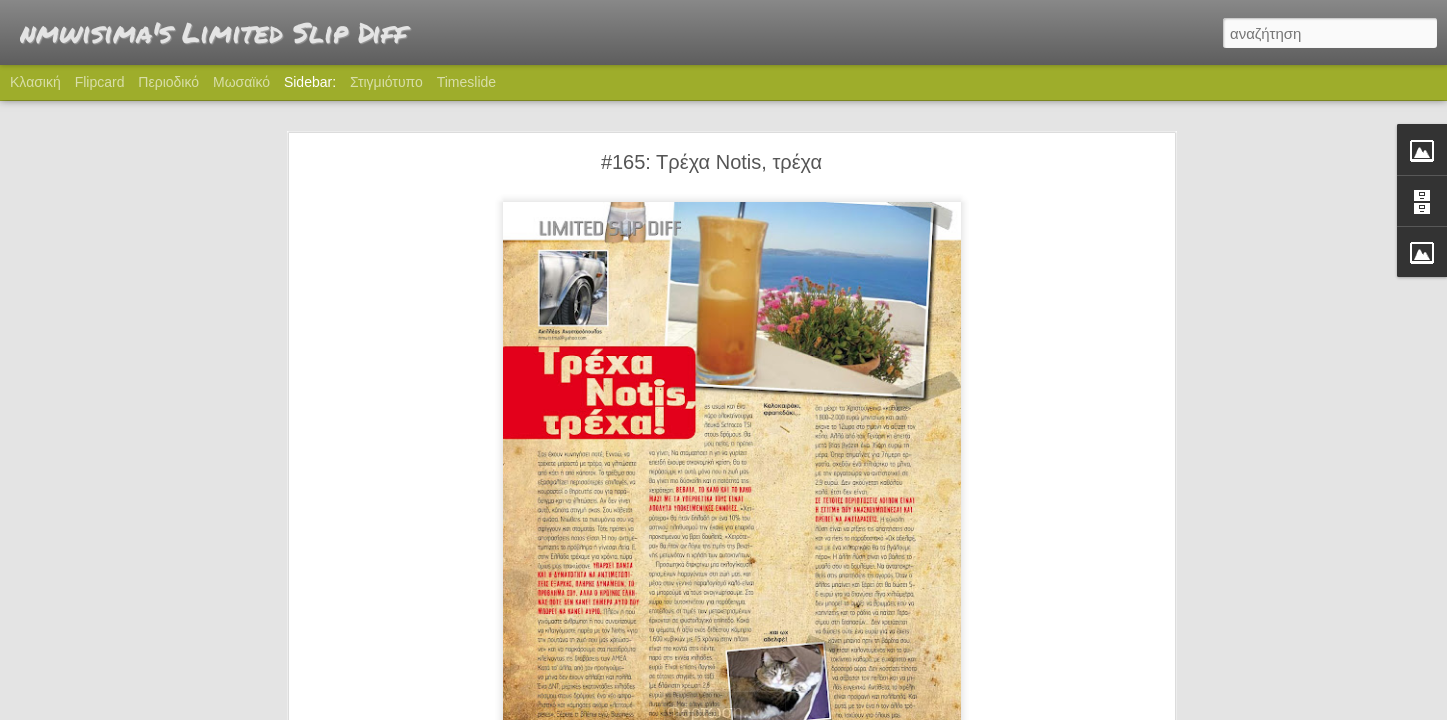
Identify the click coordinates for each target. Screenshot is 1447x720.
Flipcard (100, 82)
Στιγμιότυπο (386, 82)
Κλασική (35, 82)
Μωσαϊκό (241, 82)
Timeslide (466, 82)
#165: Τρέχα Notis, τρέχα (711, 142)
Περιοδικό (168, 82)
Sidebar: (310, 82)
